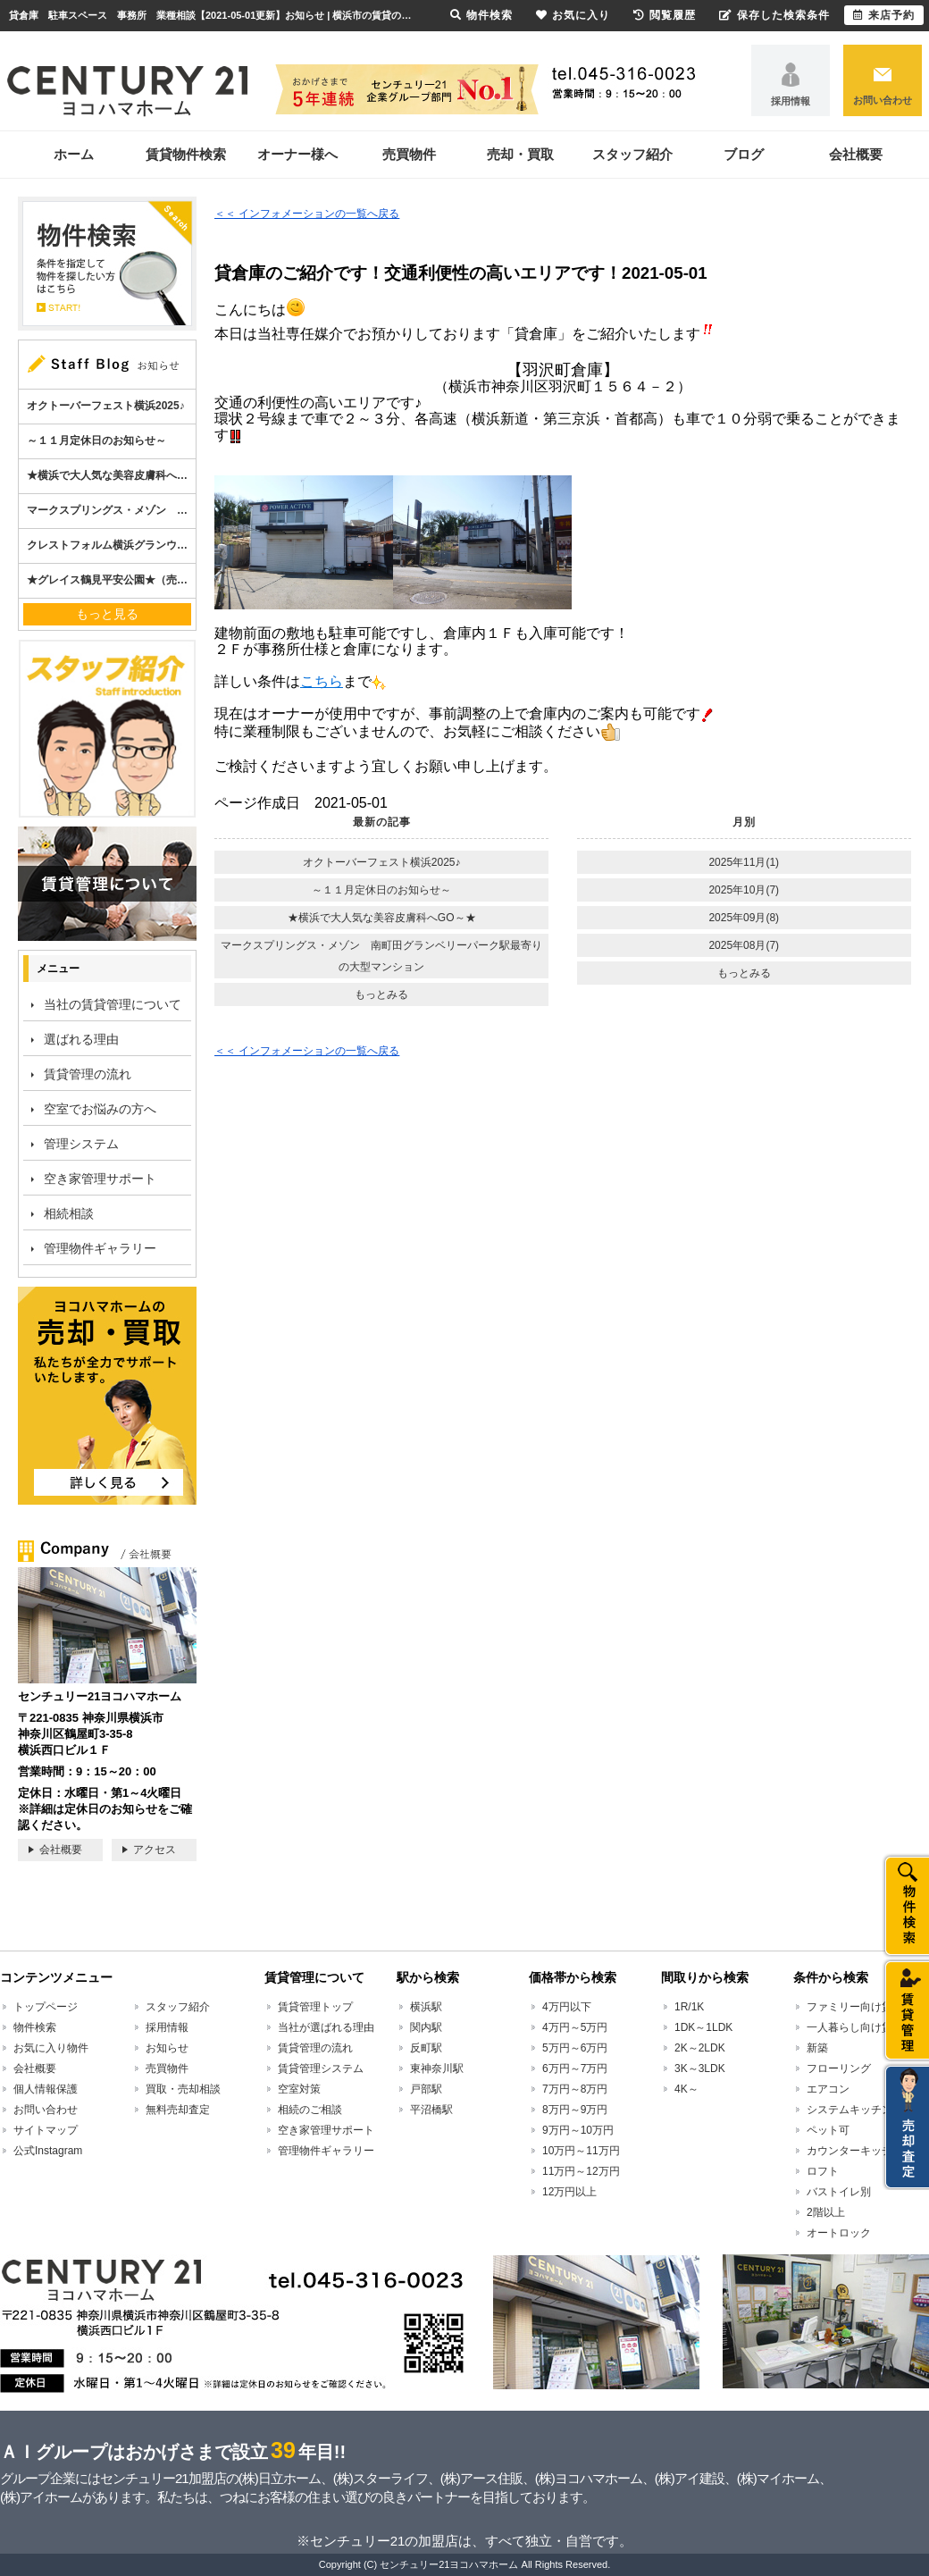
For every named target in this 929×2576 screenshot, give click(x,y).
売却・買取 (520, 154)
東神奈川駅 (437, 2068)
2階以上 (826, 2212)
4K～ (686, 2089)
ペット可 (828, 2130)
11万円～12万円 (581, 2171)
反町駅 (426, 2048)
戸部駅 (426, 2089)
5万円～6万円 (574, 2048)
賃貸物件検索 (186, 154)
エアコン (828, 2089)
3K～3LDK (699, 2068)
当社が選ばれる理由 (326, 2027)
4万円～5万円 (574, 2027)
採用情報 (790, 101)
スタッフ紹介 (632, 154)
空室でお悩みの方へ (100, 1109)
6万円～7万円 (574, 2068)
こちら (321, 681)
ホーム (74, 154)
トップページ (45, 2007)
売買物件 (409, 154)
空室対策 (299, 2089)
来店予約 (884, 15)
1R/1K (689, 2007)
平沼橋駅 (431, 2109)
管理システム (81, 1144)
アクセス (154, 1849)
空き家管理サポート (100, 1178)
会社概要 (856, 154)
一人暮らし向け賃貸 (855, 2027)
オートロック (839, 2233)
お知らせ (167, 2048)
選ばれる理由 (81, 1039)
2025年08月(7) (743, 945)
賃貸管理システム (321, 2068)
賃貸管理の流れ (87, 1074)
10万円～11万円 (581, 2150)
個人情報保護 (45, 2089)
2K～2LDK (699, 2048)
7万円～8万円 (574, 2089)
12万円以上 (569, 2192)
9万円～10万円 (578, 2130)
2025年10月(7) (743, 890)
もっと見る (107, 614)
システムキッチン (849, 2109)
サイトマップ (45, 2130)
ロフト (823, 2171)
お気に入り (573, 15)
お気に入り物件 (50, 2048)
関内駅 (426, 2027)
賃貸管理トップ (315, 2007)
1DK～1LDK (703, 2027)
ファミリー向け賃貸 (855, 2007)
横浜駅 (426, 2007)
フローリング (839, 2068)
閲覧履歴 (664, 15)
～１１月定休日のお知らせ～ (381, 890)
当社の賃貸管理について (112, 1004)
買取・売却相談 (183, 2089)
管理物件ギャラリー (100, 1248)
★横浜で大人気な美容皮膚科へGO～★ (382, 917)
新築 (817, 2048)
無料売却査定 (178, 2109)
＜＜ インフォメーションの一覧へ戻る (306, 213)
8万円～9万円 (574, 2109)
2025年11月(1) (743, 862)
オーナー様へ (297, 154)
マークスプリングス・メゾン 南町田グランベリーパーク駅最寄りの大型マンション (381, 956)
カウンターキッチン (855, 2150)
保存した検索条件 (774, 15)
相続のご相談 (310, 2109)
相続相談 (69, 1213)
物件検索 (34, 2027)
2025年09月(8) (743, 917)
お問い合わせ (882, 100)
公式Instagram (47, 2150)
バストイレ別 (839, 2192)
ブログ (744, 154)
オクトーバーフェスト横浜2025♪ (382, 862)
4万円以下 (566, 2007)
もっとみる (381, 994)
